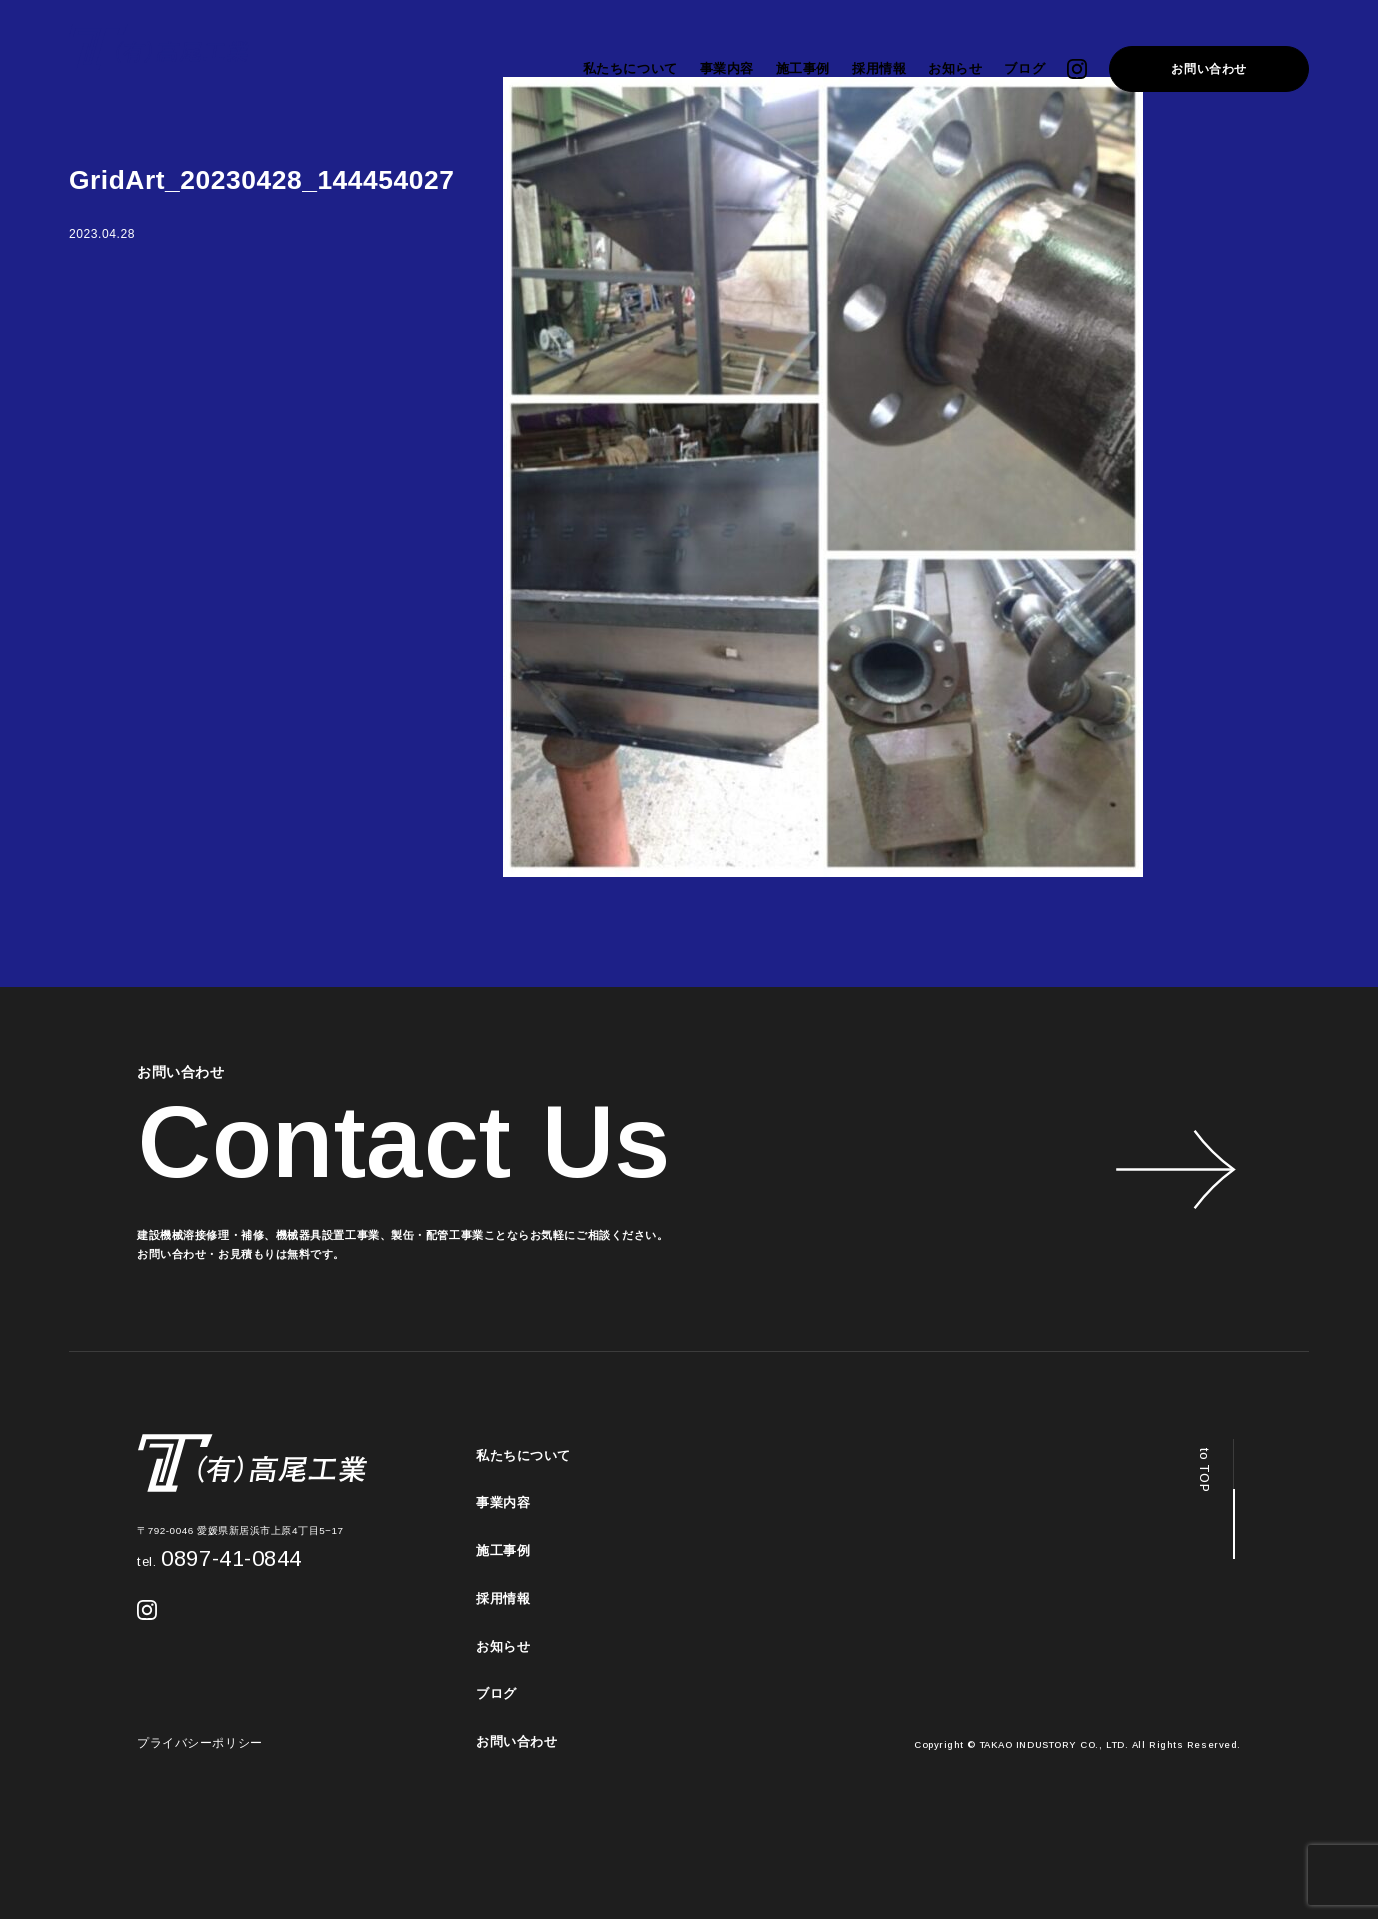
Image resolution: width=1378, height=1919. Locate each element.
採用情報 (879, 68)
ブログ (1024, 68)
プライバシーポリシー (200, 1743)
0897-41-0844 (219, 1558)
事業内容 (727, 68)
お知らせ (955, 68)
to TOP (1204, 1470)
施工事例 (803, 68)
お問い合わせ (1208, 69)
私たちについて (630, 68)
